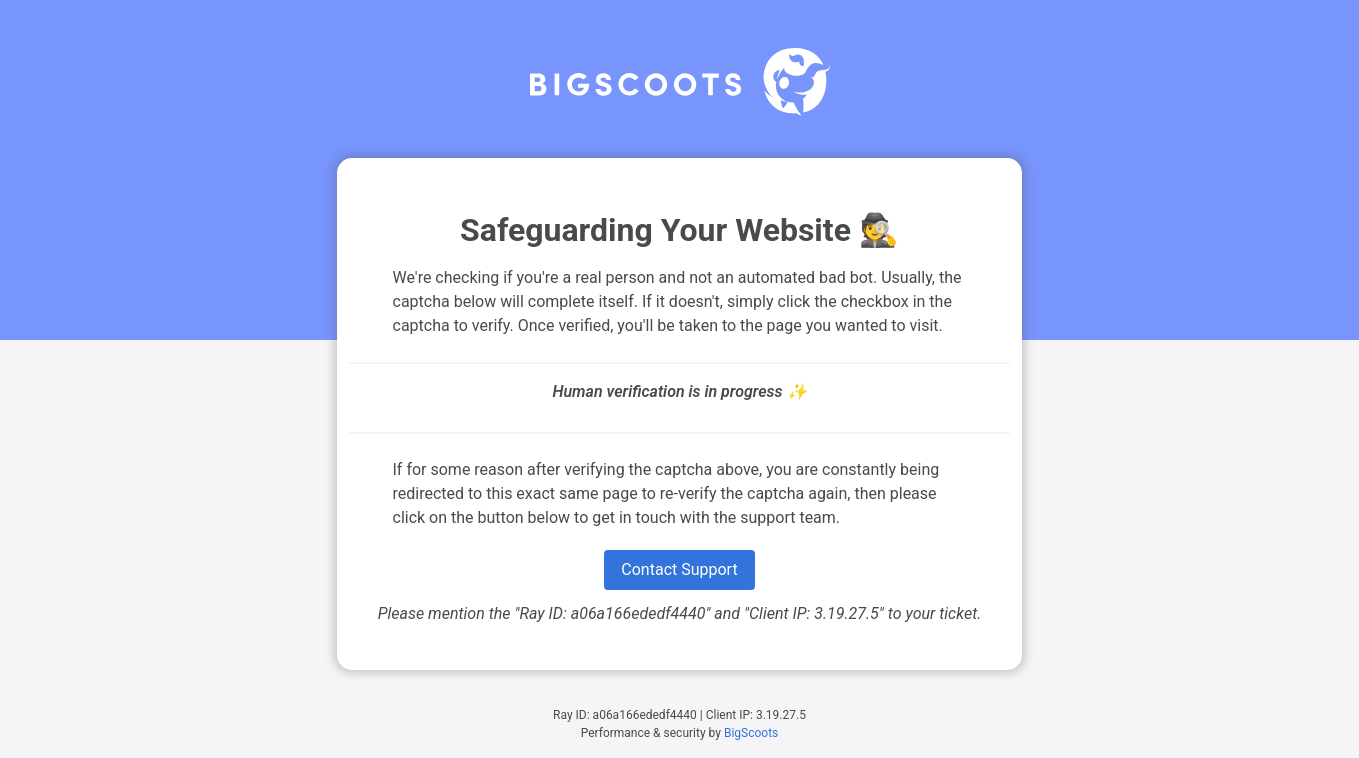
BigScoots (751, 733)
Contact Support (679, 569)
